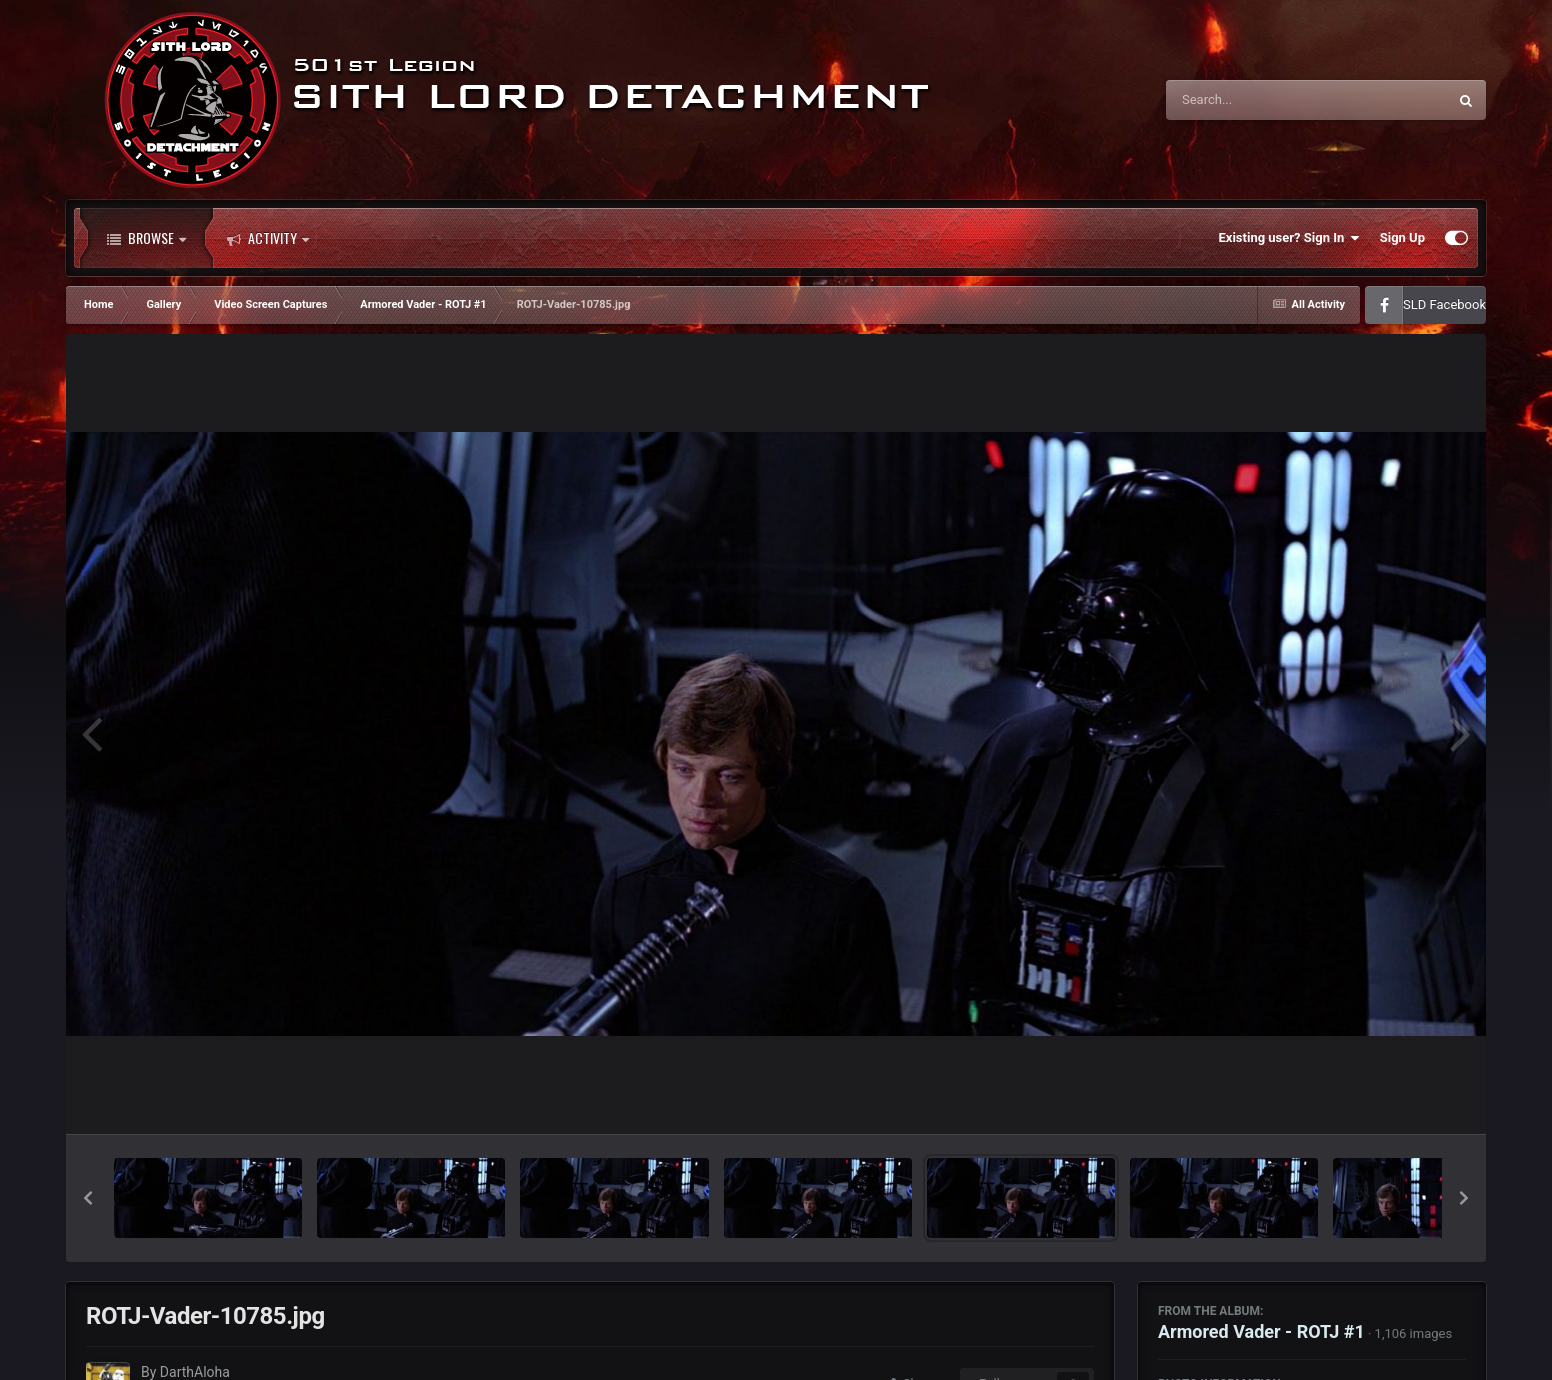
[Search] (1256, 100)
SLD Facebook (1444, 304)
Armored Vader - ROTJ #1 (1261, 1331)
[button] (88, 1198)
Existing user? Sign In (1289, 238)
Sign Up (1402, 237)
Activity (268, 238)
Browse (146, 238)
